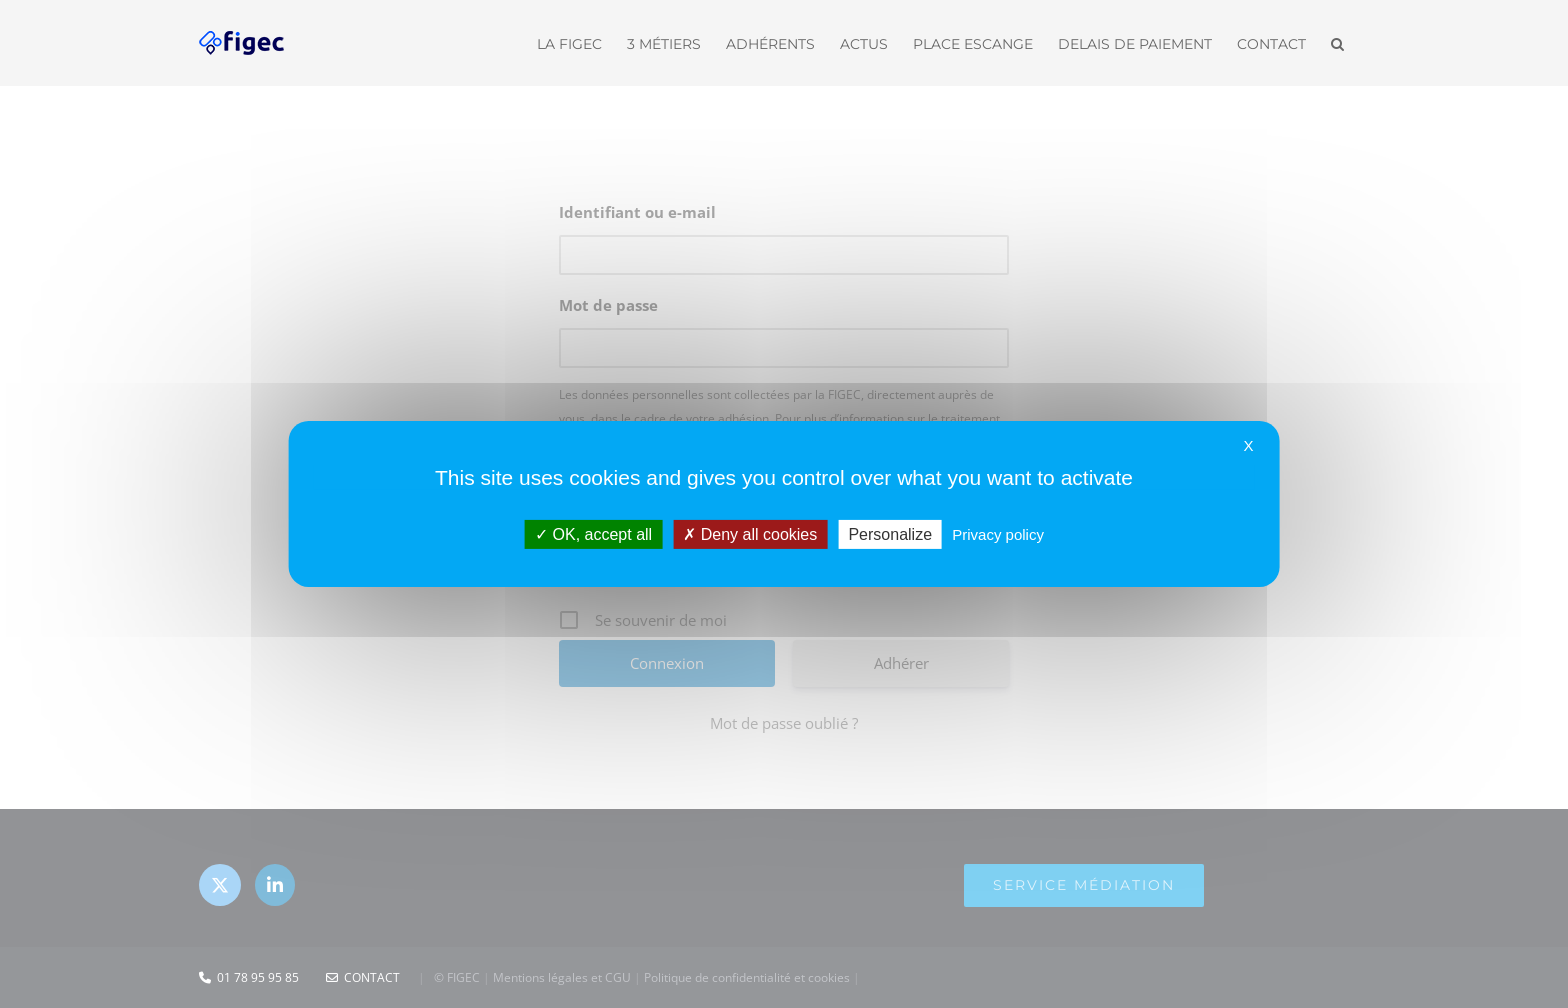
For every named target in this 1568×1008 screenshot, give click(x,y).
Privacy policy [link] (998, 534)
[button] (1337, 42)
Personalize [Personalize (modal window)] (890, 534)
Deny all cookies (750, 534)
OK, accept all (593, 534)
